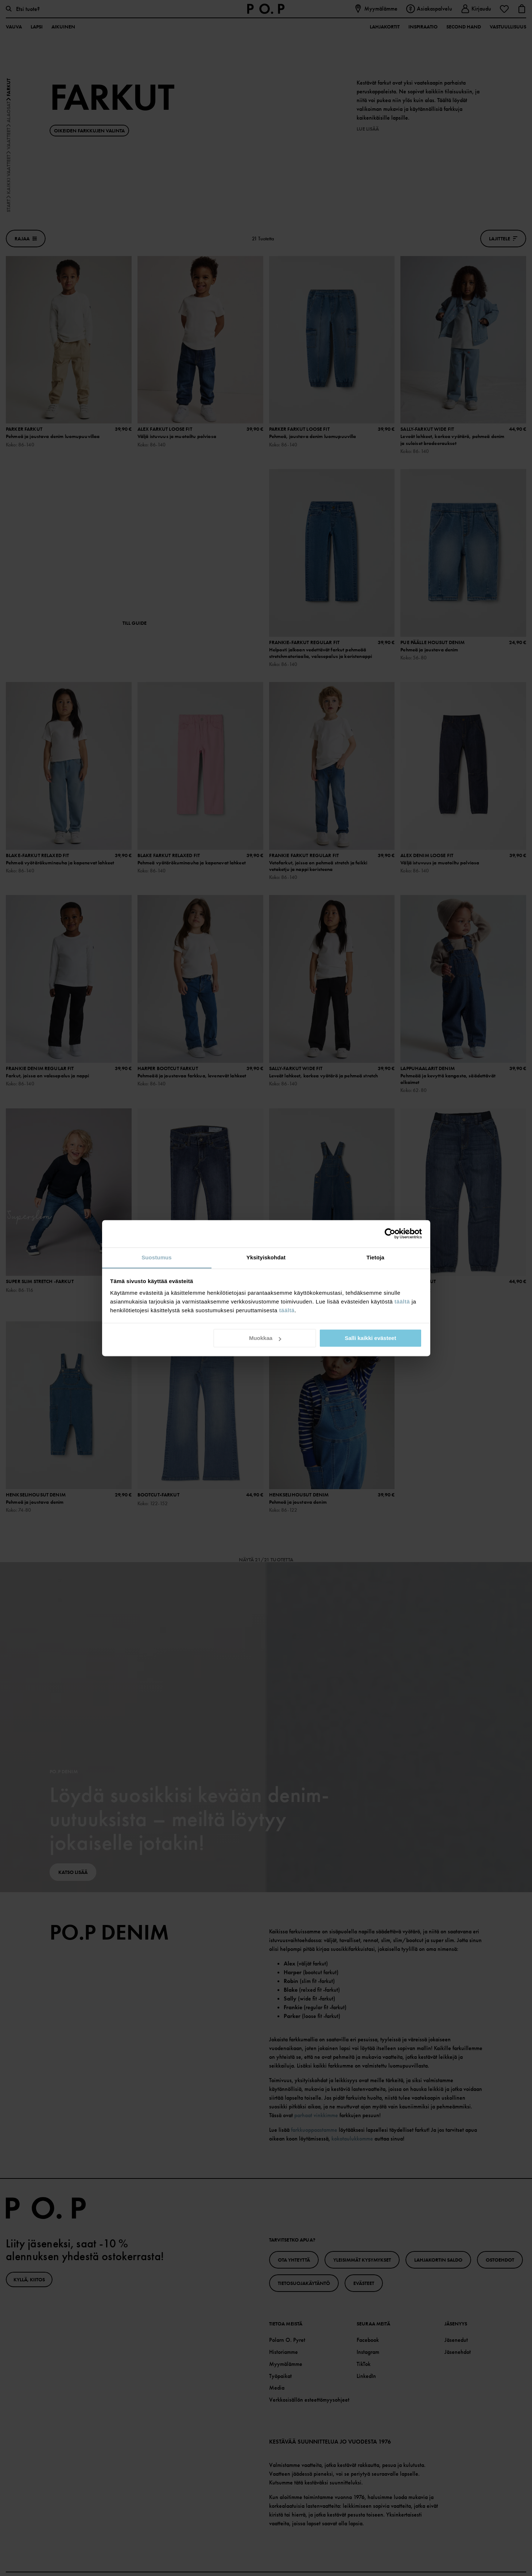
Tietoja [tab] (375, 1257)
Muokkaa (265, 1338)
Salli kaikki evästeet (370, 1338)
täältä (402, 1301)
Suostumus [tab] (156, 1257)
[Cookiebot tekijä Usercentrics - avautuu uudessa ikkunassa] (390, 1233)
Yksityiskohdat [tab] (266, 1257)
